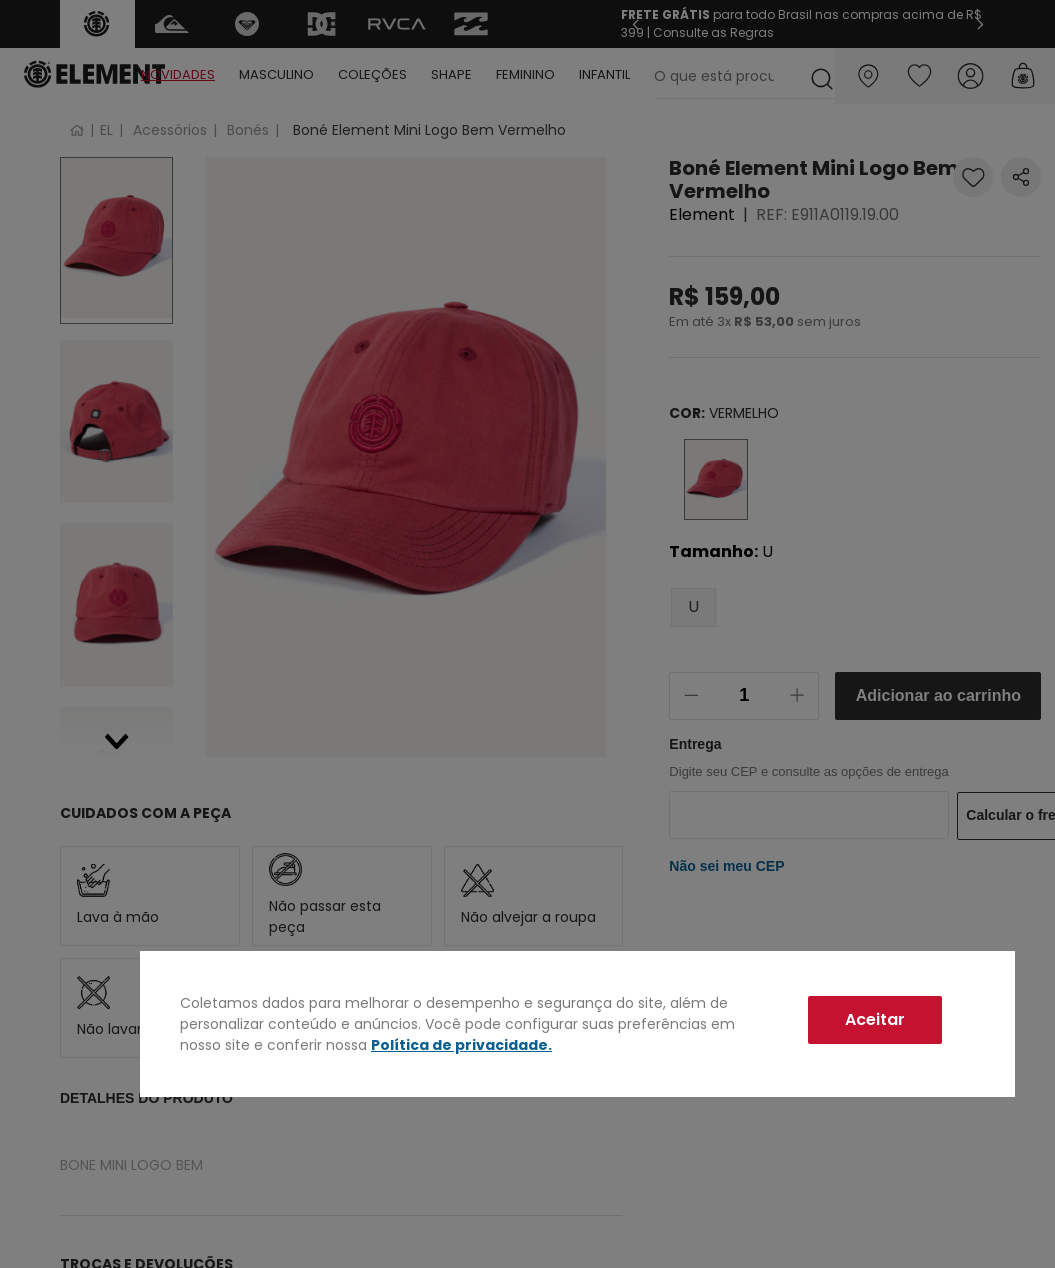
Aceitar (875, 1019)
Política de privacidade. (461, 1045)
